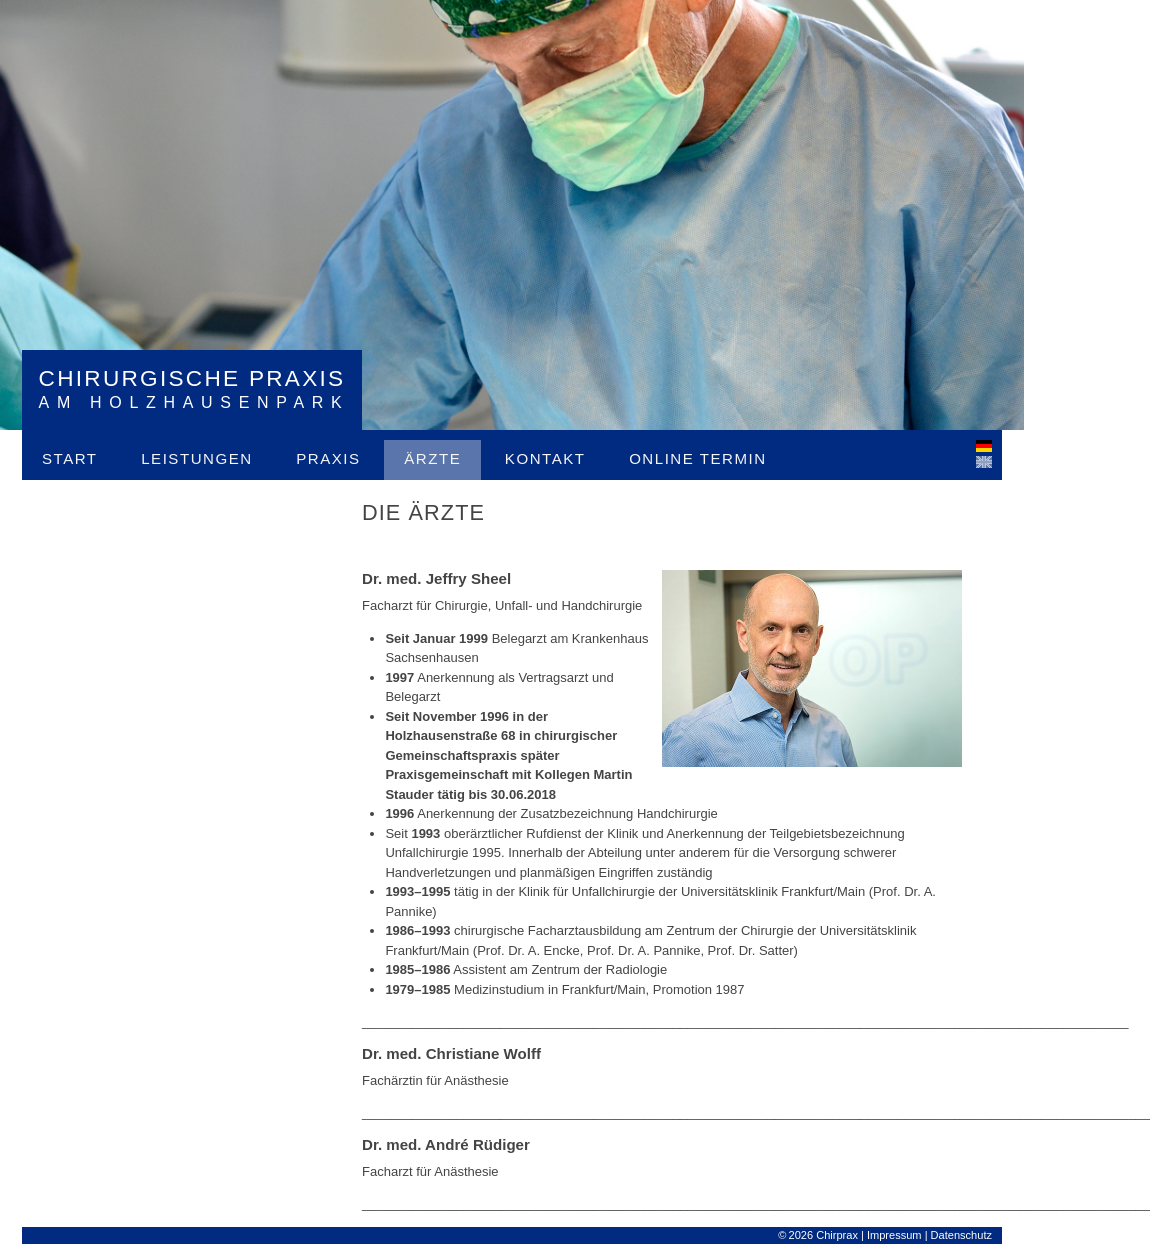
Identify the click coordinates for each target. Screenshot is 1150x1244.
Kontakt (545, 458)
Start (70, 458)
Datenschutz (961, 1235)
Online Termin (697, 458)
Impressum (894, 1235)
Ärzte (432, 458)
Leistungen (196, 458)
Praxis (328, 458)
